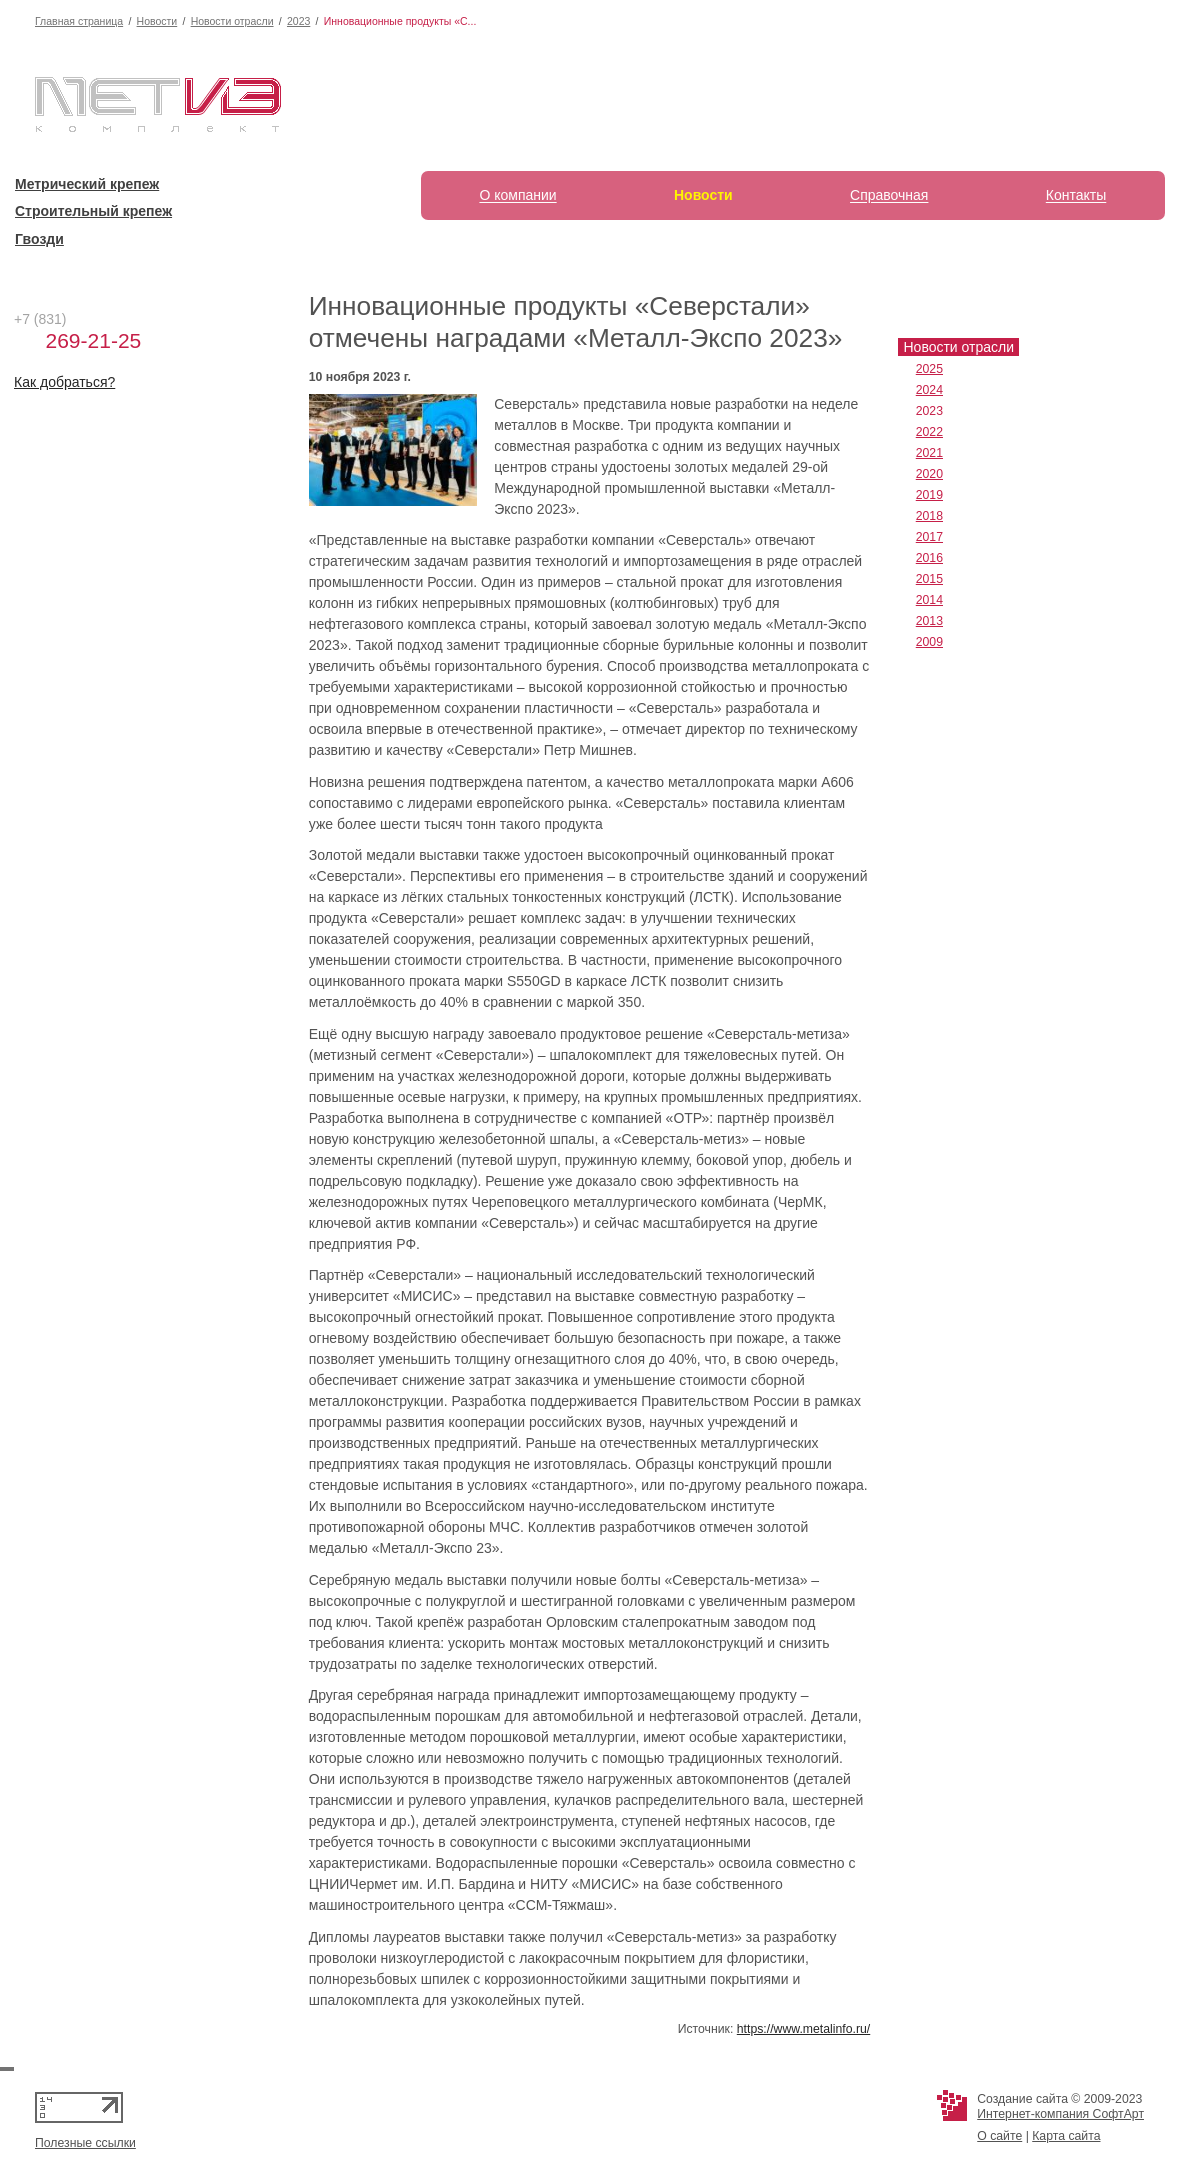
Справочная (889, 195)
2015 (929, 579)
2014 (929, 600)
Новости (157, 21)
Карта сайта (1066, 2136)
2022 (929, 432)
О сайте (999, 2136)
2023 (298, 21)
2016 (929, 558)
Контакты (1076, 195)
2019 (929, 495)
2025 (929, 369)
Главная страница (79, 21)
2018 (929, 516)
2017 (929, 537)
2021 (929, 453)
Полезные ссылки (85, 2143)
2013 (929, 621)
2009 (929, 642)
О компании (517, 195)
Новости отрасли (232, 21)
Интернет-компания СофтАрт (1060, 2114)
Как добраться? (64, 382)
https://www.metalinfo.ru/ (803, 2029)
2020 (929, 474)
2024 (929, 390)
